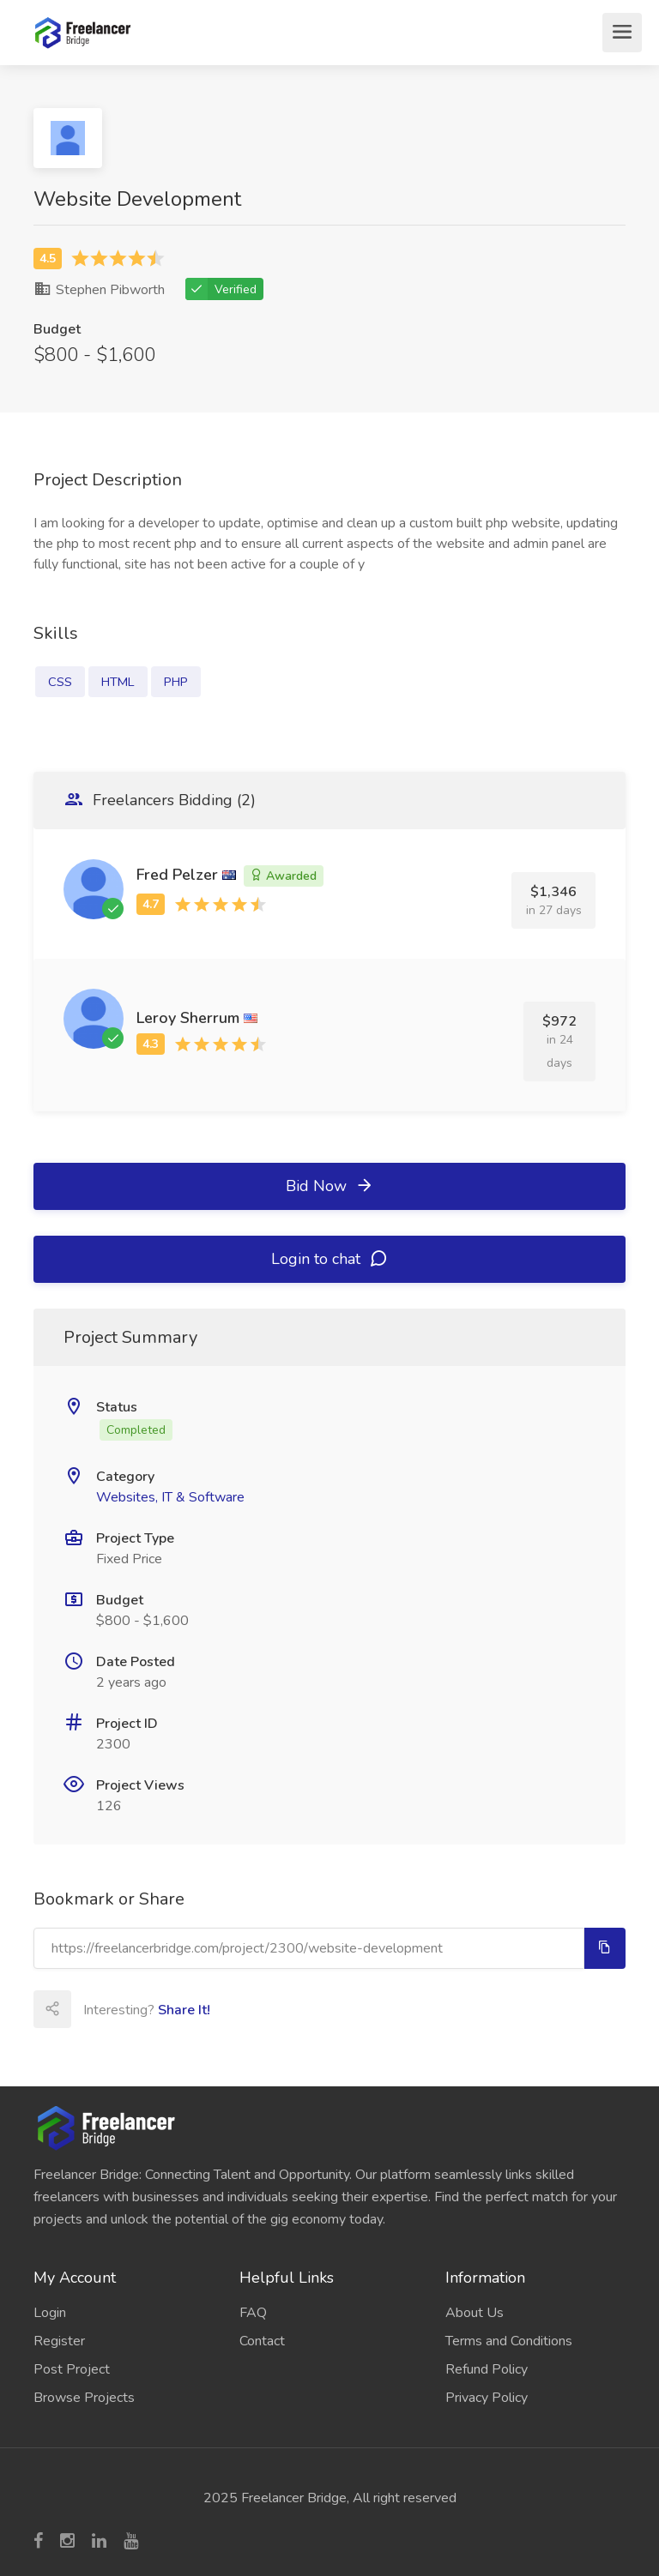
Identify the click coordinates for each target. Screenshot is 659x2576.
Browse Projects (84, 2397)
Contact (262, 2341)
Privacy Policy (486, 2397)
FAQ (253, 2312)
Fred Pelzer (177, 874)
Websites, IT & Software (170, 1497)
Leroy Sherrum (187, 1018)
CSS (60, 681)
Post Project (71, 2369)
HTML (118, 681)
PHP (176, 681)
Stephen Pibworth (99, 289)
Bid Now (330, 1186)
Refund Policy (486, 2369)
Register (59, 2341)
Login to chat (329, 1259)
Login (49, 2312)
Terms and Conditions (508, 2341)
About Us (474, 2312)
